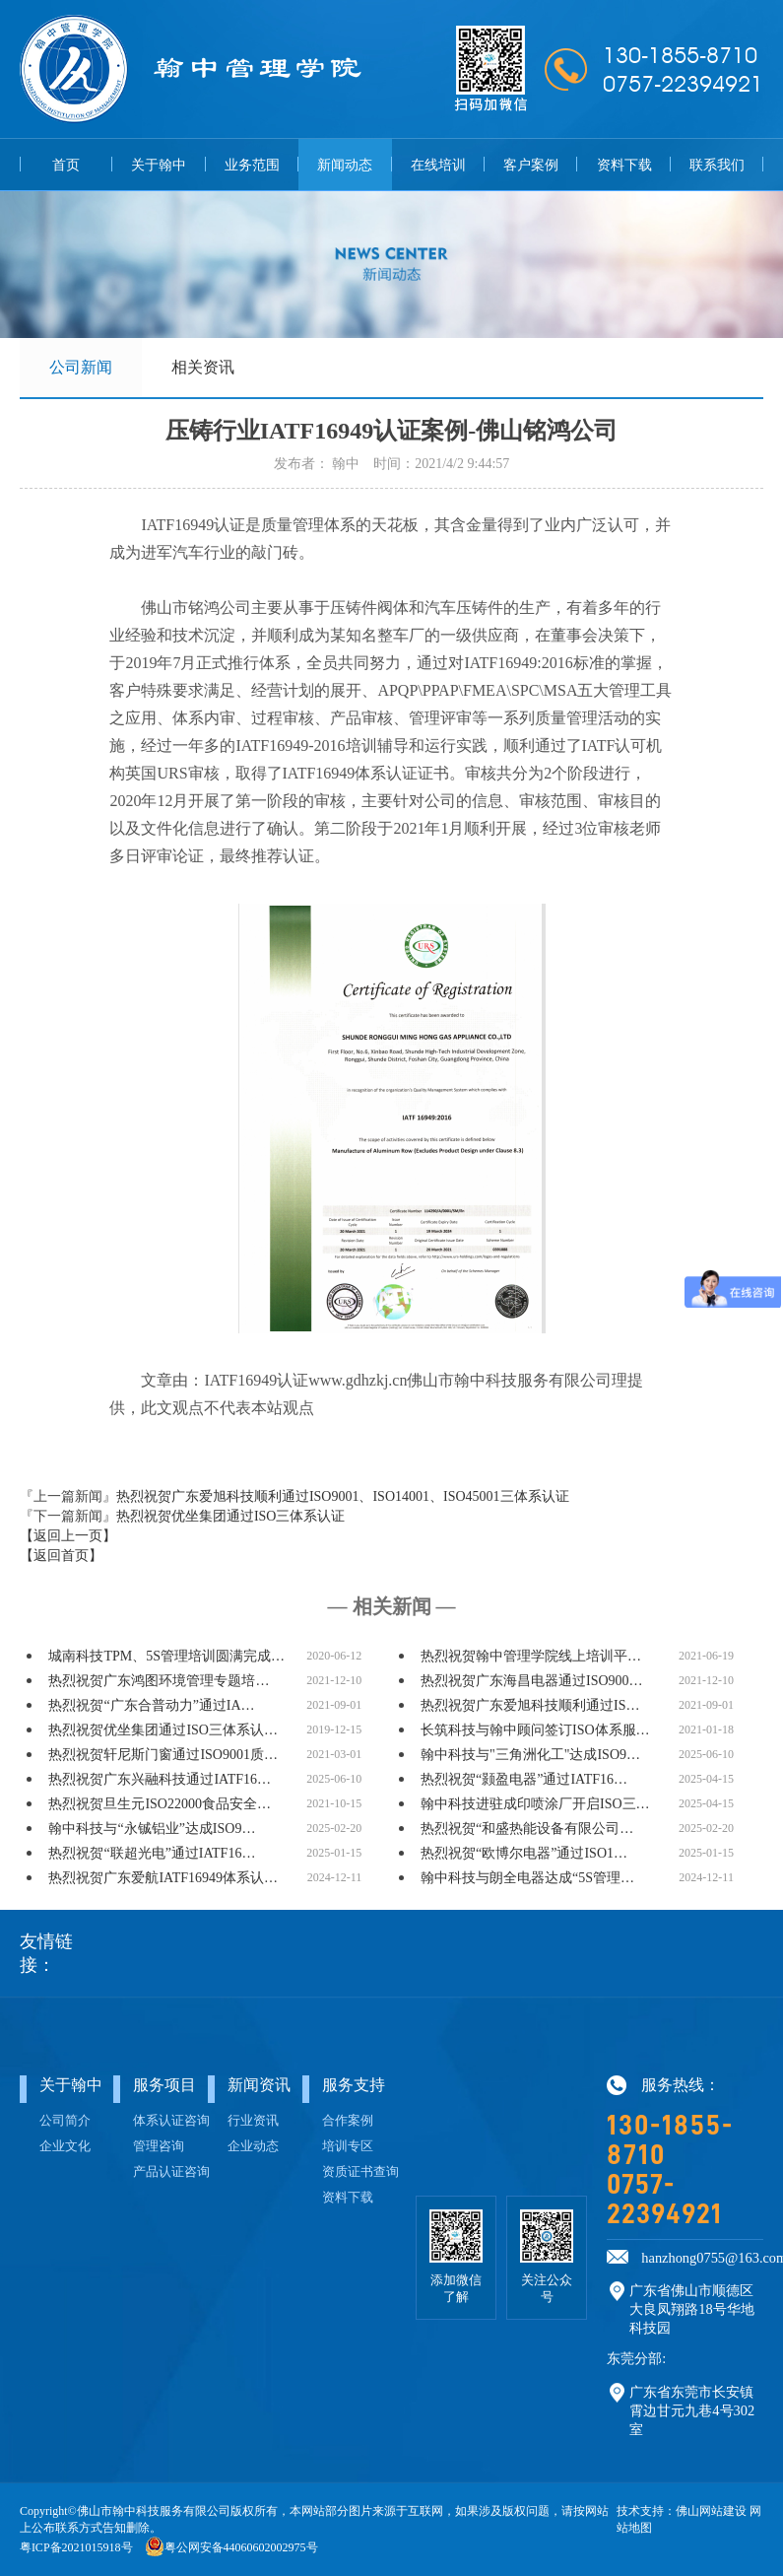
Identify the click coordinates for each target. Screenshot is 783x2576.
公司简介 (65, 2122)
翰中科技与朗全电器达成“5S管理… (527, 1878)
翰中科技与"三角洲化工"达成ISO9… (530, 1755)
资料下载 (624, 164)
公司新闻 (80, 367)
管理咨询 (158, 2147)
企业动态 (253, 2147)
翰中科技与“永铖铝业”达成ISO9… (151, 1829)
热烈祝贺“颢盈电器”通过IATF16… (524, 1780)
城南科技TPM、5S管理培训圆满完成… (166, 1657)
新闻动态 (344, 164)
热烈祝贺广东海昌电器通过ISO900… (532, 1681)
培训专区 (347, 2147)
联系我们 (717, 164)
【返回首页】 (61, 1556)
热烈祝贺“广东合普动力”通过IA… (151, 1706)
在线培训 (438, 164)
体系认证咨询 (171, 2122)
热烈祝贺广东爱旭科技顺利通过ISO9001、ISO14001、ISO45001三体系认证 (342, 1497)
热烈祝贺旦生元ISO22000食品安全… (159, 1804)
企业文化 (65, 2147)
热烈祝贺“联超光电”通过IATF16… (151, 1854)
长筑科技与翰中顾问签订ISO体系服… (535, 1731)
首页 (66, 164)
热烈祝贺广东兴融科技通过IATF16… (159, 1780)
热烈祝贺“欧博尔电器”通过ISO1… (524, 1854)
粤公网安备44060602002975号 (241, 2548)
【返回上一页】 (68, 1536)
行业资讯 (253, 2122)
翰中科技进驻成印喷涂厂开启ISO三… (535, 1804)
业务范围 (252, 164)
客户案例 (530, 164)
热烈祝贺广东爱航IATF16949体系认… (163, 1878)
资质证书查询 (360, 2173)
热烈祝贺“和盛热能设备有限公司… (527, 1829)
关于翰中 (158, 164)
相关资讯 (202, 367)
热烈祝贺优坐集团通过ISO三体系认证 (231, 1517)
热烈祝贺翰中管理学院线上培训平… (531, 1657)
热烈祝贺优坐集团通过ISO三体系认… (163, 1731)
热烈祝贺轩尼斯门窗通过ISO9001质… (163, 1755)
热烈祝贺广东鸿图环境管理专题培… (158, 1681)
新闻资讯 (259, 2085)
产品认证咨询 (171, 2173)
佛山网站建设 (711, 2512)
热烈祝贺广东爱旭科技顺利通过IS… (530, 1706)
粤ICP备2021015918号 (76, 2548)
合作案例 (347, 2122)
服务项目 (164, 2085)
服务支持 (353, 2085)
